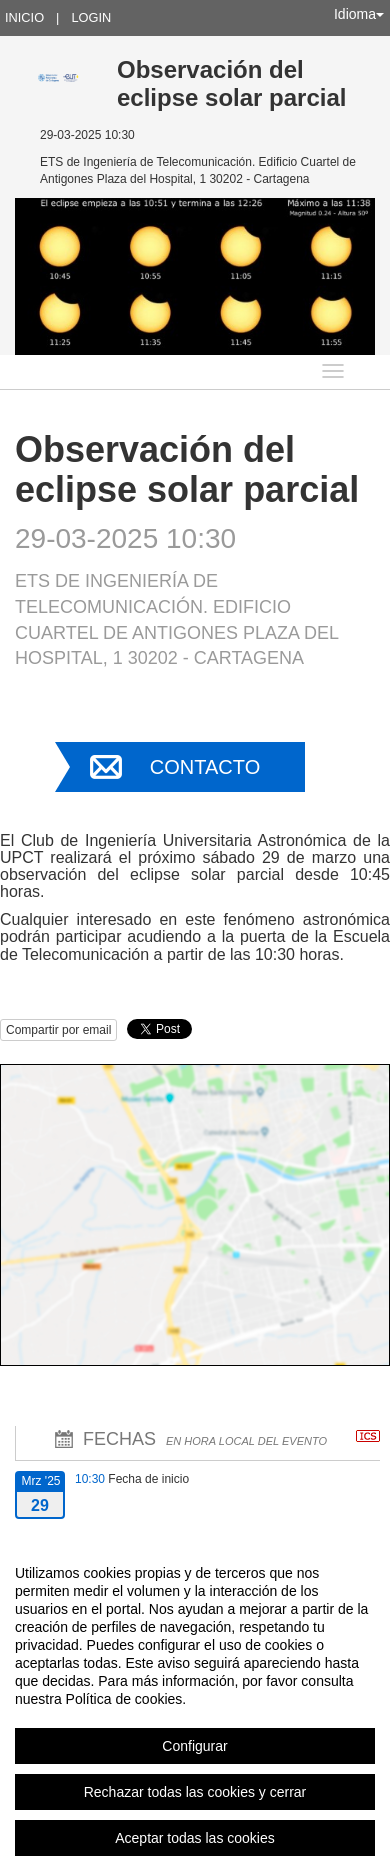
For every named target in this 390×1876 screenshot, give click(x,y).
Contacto (205, 767)
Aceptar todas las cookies (195, 1838)
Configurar (194, 1746)
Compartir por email (58, 1030)
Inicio (24, 17)
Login (91, 17)
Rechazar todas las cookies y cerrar (195, 1792)
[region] (195, 1705)
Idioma (359, 14)
